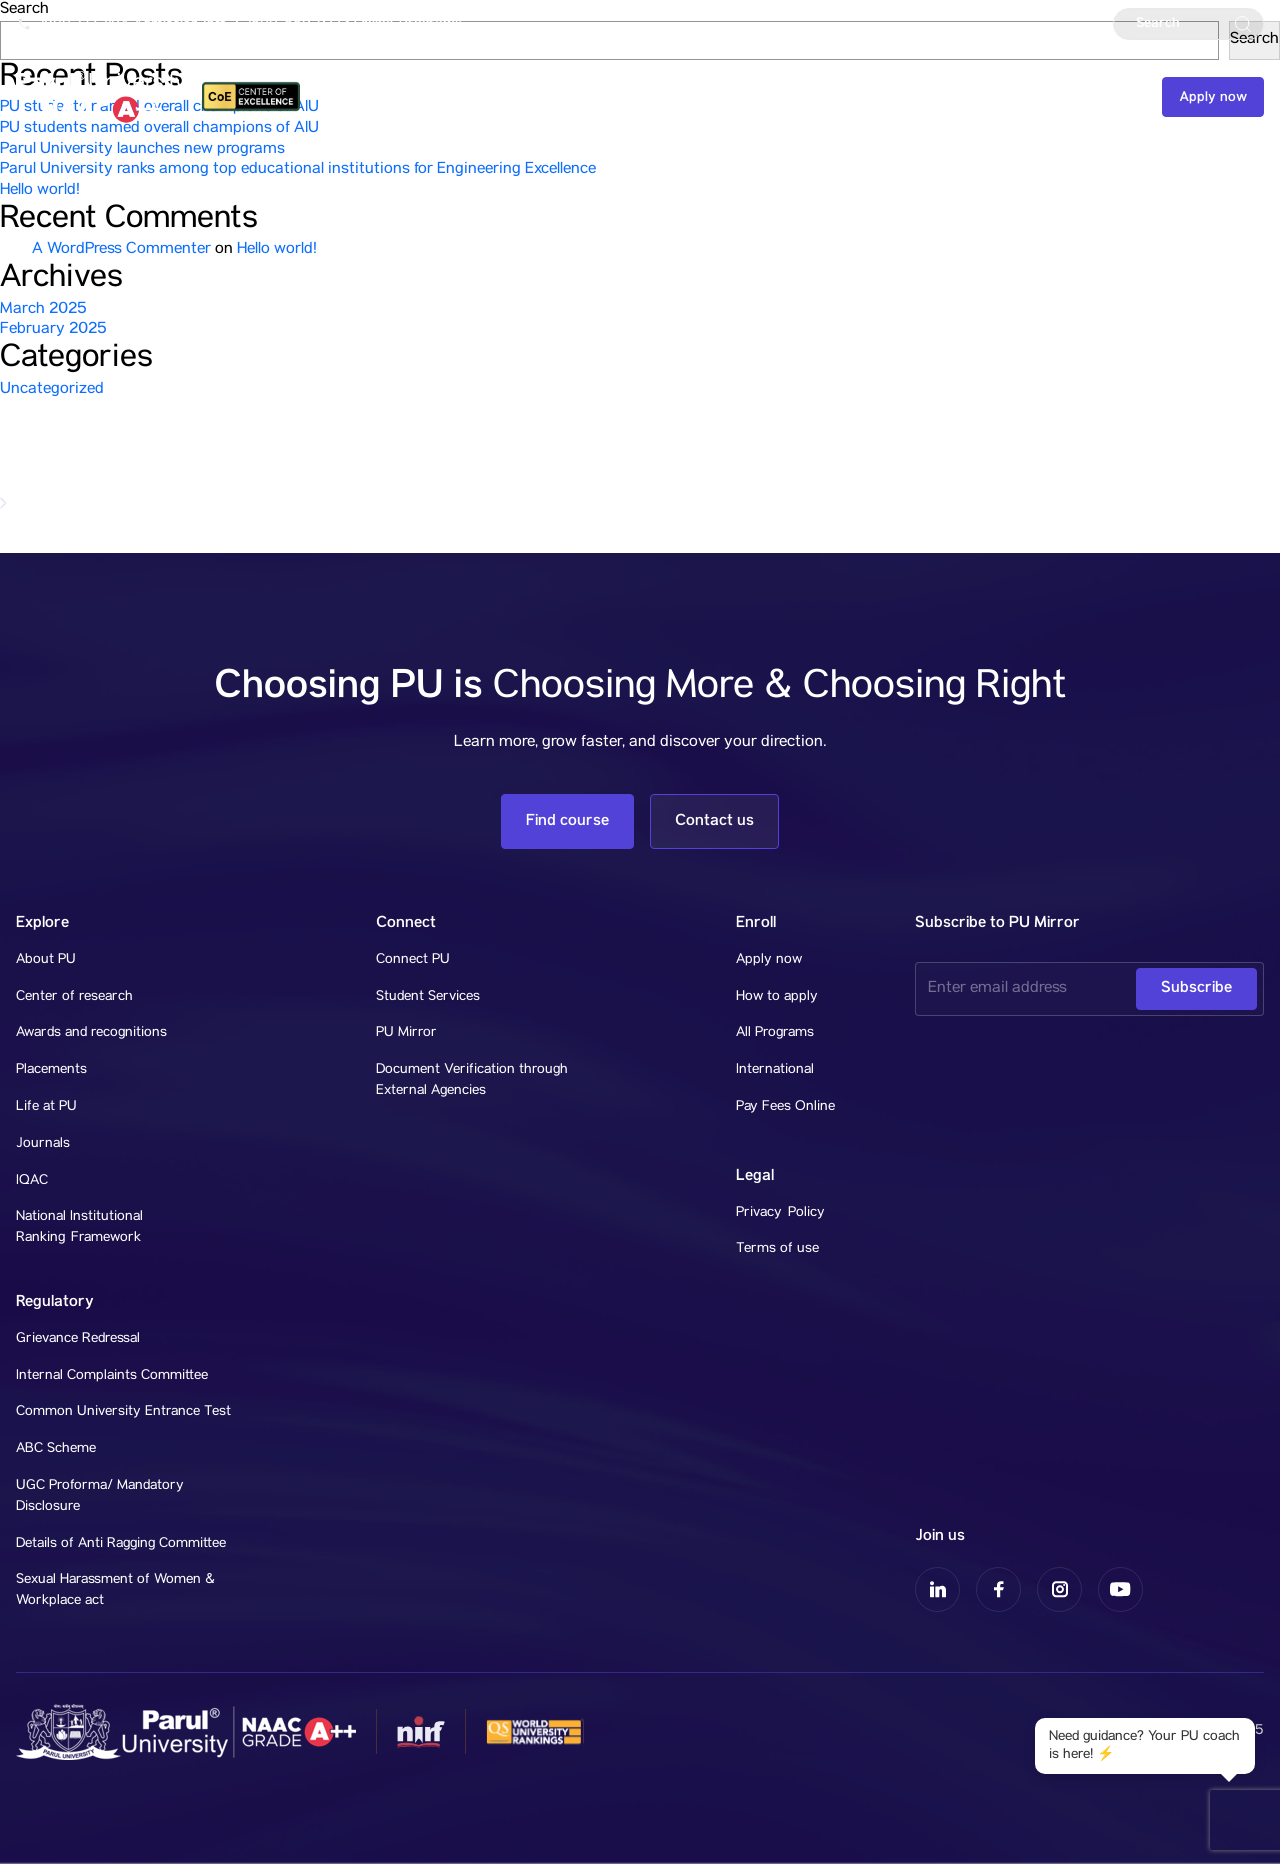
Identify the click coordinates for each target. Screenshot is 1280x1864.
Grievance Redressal (78, 1339)
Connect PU (413, 960)
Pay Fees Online (785, 1107)
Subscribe (1196, 987)
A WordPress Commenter (121, 250)
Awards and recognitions (91, 1033)
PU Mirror (406, 1033)
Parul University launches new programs (142, 150)
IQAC (32, 1181)
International (775, 1070)
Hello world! (40, 191)
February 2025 (53, 330)
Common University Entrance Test (123, 1412)
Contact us (1094, 97)
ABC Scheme (56, 1449)
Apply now (1213, 97)
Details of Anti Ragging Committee (121, 1544)
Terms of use (777, 1249)
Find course (567, 820)
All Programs (775, 1033)
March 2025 (43, 310)
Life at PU (46, 1107)
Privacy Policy (780, 1213)
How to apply (777, 997)
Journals (43, 1144)
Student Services (428, 997)
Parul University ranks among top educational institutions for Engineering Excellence (298, 170)
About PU (46, 960)
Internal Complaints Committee (112, 1376)
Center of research (74, 997)
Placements (51, 1070)
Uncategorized (52, 390)
